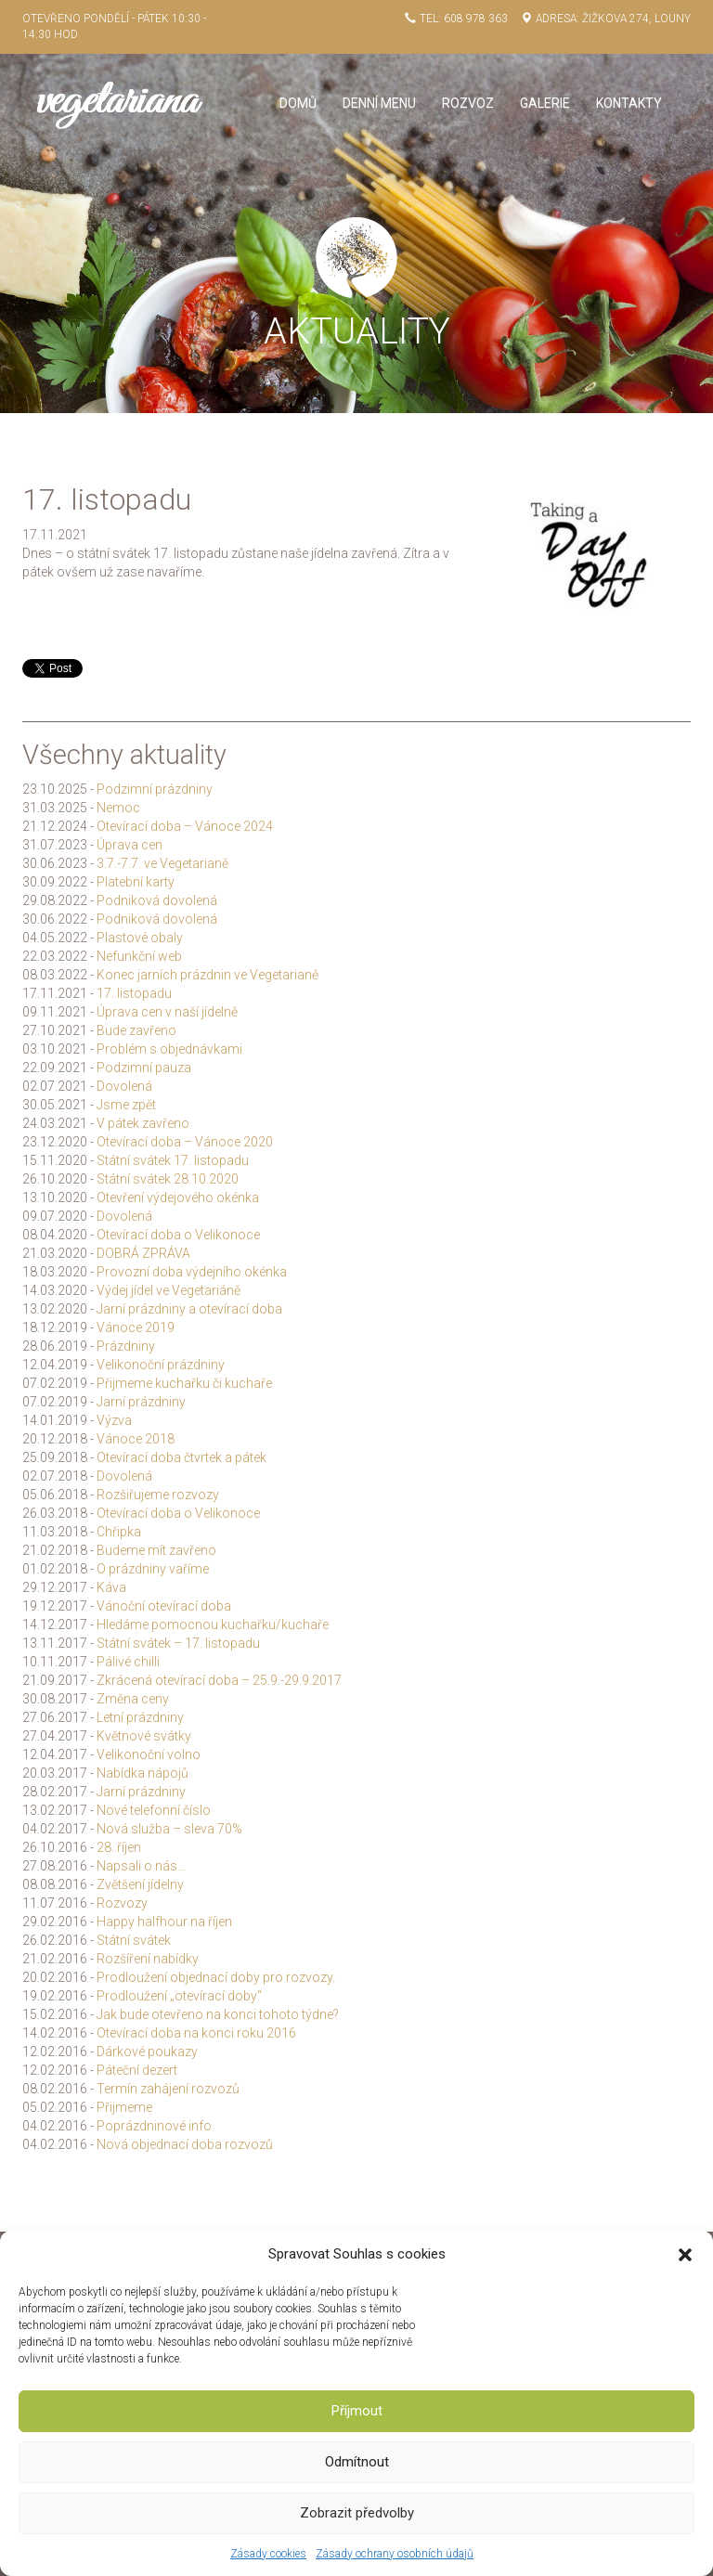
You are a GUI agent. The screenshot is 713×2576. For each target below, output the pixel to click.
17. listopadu (134, 993)
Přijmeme (124, 2107)
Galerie (545, 103)
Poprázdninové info (154, 2125)
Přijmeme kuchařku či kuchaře (184, 1383)
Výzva (114, 1420)
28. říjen (119, 1847)
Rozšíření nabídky (148, 1958)
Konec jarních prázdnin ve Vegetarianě (207, 974)
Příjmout (356, 2410)
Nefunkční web (139, 956)
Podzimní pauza (144, 1067)
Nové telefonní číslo (154, 1810)
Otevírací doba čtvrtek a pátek (181, 1457)
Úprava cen (129, 844)
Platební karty (136, 881)
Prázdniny (126, 1346)
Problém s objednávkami (169, 1049)
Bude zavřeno (136, 1030)
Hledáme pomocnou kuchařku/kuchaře (213, 1624)
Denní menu (379, 103)
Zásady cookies (268, 2553)
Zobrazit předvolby (357, 2513)
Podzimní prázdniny (155, 789)
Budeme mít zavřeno (156, 1550)
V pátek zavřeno (143, 1123)
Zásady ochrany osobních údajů (394, 2553)
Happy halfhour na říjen (164, 1921)
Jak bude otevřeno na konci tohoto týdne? (218, 2014)
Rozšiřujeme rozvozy (158, 1494)
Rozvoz (468, 103)
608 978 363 (476, 18)
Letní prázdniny (140, 1717)
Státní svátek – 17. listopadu (178, 1643)
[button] (685, 2255)
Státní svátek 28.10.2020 (168, 1178)
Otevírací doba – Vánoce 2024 (185, 826)
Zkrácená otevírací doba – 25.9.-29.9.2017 (219, 1680)
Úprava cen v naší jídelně (167, 1011)
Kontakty (629, 103)
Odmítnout (357, 2461)
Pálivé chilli (128, 1661)
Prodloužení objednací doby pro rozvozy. (216, 1977)
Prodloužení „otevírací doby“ (179, 1995)
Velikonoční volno (149, 1754)
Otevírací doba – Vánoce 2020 (185, 1141)
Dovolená (124, 1086)
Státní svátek (134, 1940)
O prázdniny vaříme (153, 1568)
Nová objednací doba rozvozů (185, 2144)
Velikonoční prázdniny (161, 1364)
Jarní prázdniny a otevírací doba (189, 1308)
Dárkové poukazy (147, 2051)
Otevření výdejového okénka (178, 1197)
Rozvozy (122, 1903)
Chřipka (119, 1531)
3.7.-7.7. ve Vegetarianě (162, 863)
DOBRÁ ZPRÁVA (143, 1253)
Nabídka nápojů (142, 1773)
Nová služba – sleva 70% (169, 1828)
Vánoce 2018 (136, 1438)
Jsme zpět (126, 1104)
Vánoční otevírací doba (164, 1606)
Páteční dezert (137, 2070)
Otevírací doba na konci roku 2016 (196, 2033)
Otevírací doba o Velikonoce (178, 1234)
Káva (111, 1587)
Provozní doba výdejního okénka (192, 1271)
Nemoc (118, 807)
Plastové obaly (140, 937)
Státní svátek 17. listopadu (173, 1160)
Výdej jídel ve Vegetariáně (168, 1290)
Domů (298, 103)
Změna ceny (133, 1698)
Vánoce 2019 (136, 1327)
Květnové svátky (144, 1735)
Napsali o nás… (141, 1865)
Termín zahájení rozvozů (168, 2088)
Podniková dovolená (157, 900)
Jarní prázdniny (141, 1401)
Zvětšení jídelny (140, 1884)
